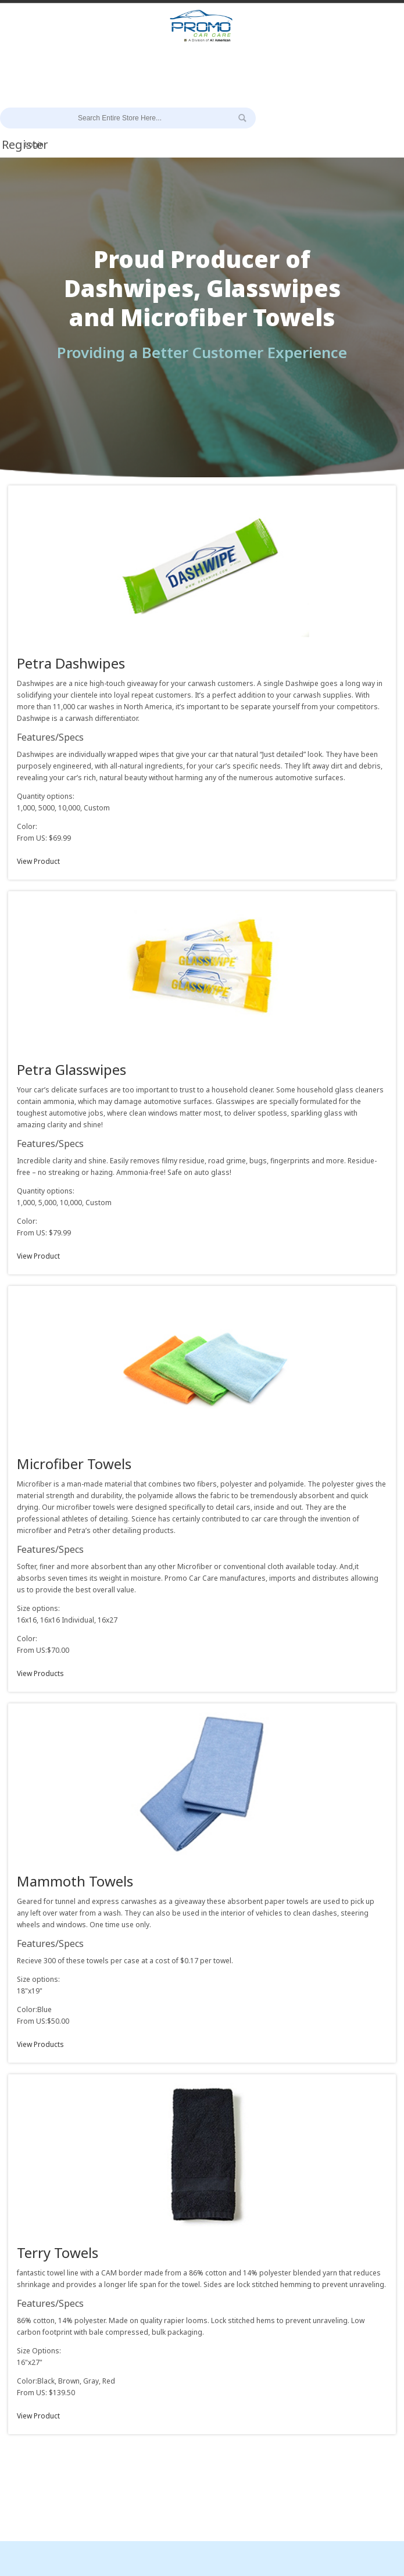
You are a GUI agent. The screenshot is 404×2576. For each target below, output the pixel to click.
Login (34, 144)
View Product (38, 861)
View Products (40, 1673)
